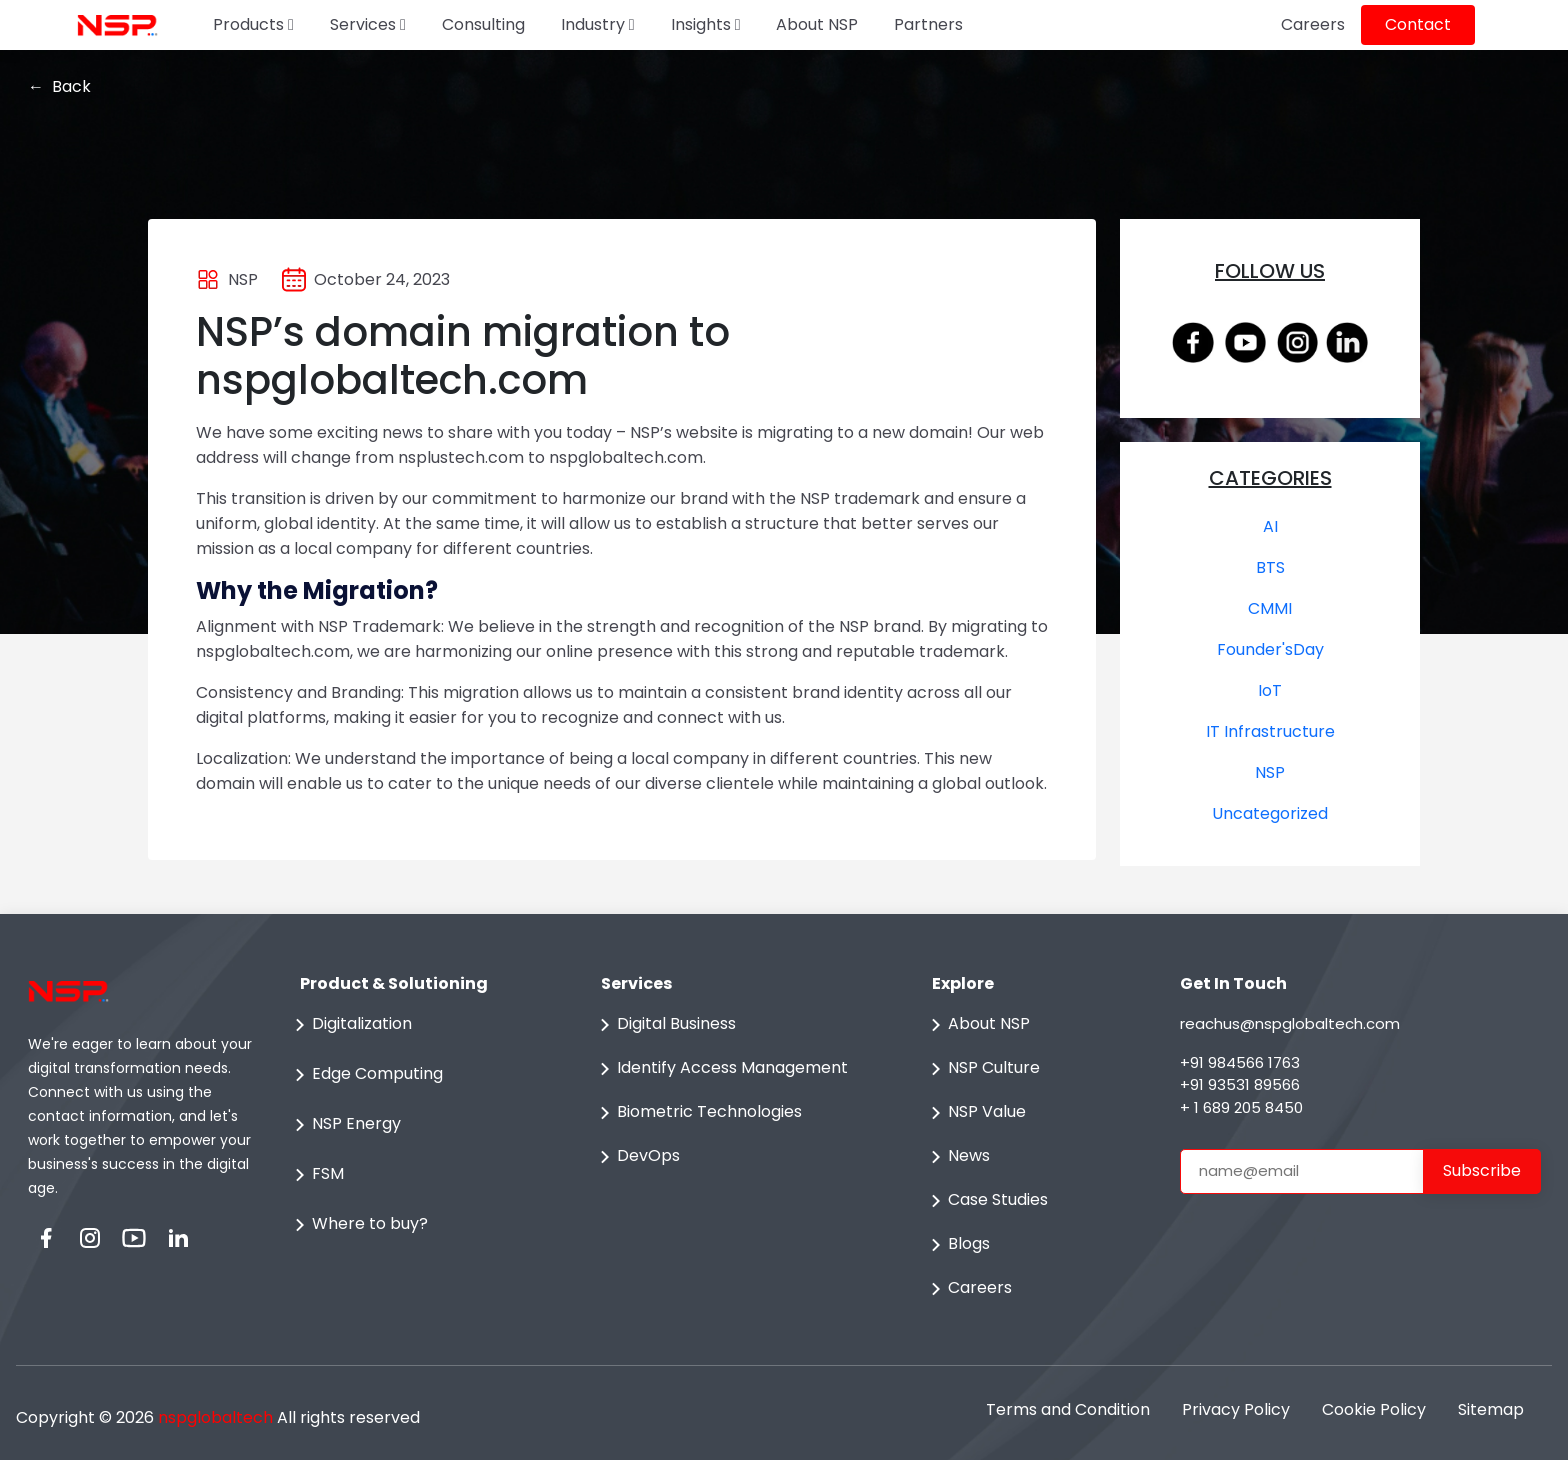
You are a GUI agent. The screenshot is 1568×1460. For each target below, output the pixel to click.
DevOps (636, 1157)
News (957, 1157)
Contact (1418, 24)
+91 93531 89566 (1240, 1084)
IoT (1270, 690)
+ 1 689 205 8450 (1241, 1107)
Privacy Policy (1236, 1409)
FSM (316, 1175)
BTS (1270, 567)
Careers (1313, 24)
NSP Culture (982, 1069)
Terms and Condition (1068, 1409)
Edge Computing (365, 1075)
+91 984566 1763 (1240, 1062)
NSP (1270, 772)
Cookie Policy (1374, 1409)
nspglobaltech (215, 1417)
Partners (928, 24)
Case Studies (986, 1201)
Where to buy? (358, 1225)
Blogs (957, 1245)
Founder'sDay (1270, 649)
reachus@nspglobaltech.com (1290, 1023)
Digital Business (664, 1025)
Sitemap (1491, 1409)
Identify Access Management (720, 1069)
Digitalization (350, 1025)
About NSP (817, 24)
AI (1270, 526)
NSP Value (975, 1113)
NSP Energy (344, 1125)
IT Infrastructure (1270, 731)
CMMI (1270, 608)
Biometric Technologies (697, 1113)
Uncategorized (1270, 813)
